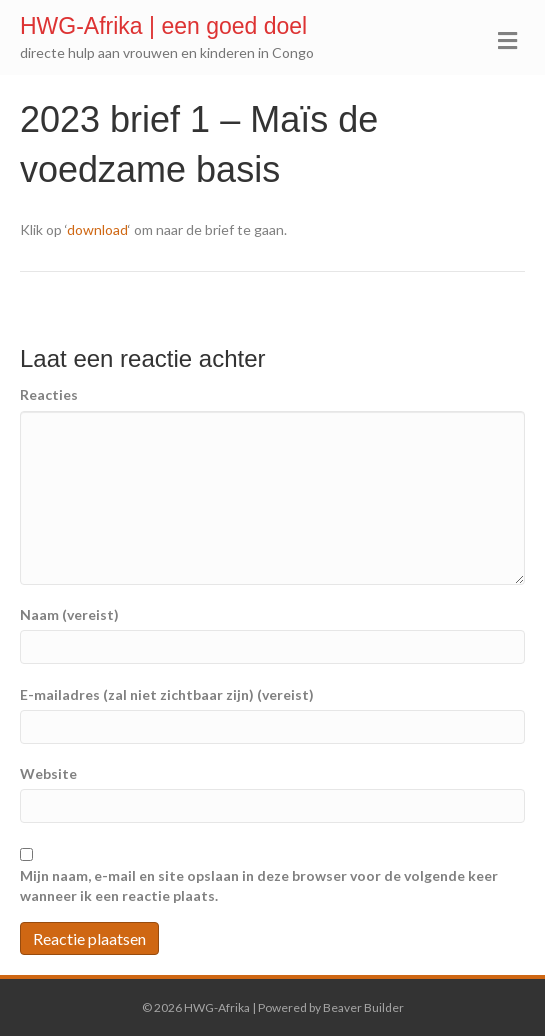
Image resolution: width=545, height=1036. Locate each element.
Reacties (49, 394)
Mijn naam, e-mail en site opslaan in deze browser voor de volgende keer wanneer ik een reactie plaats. (259, 885)
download (97, 229)
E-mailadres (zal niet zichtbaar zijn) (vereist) (167, 694)
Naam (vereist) (69, 614)
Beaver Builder (363, 1007)
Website (48, 773)
